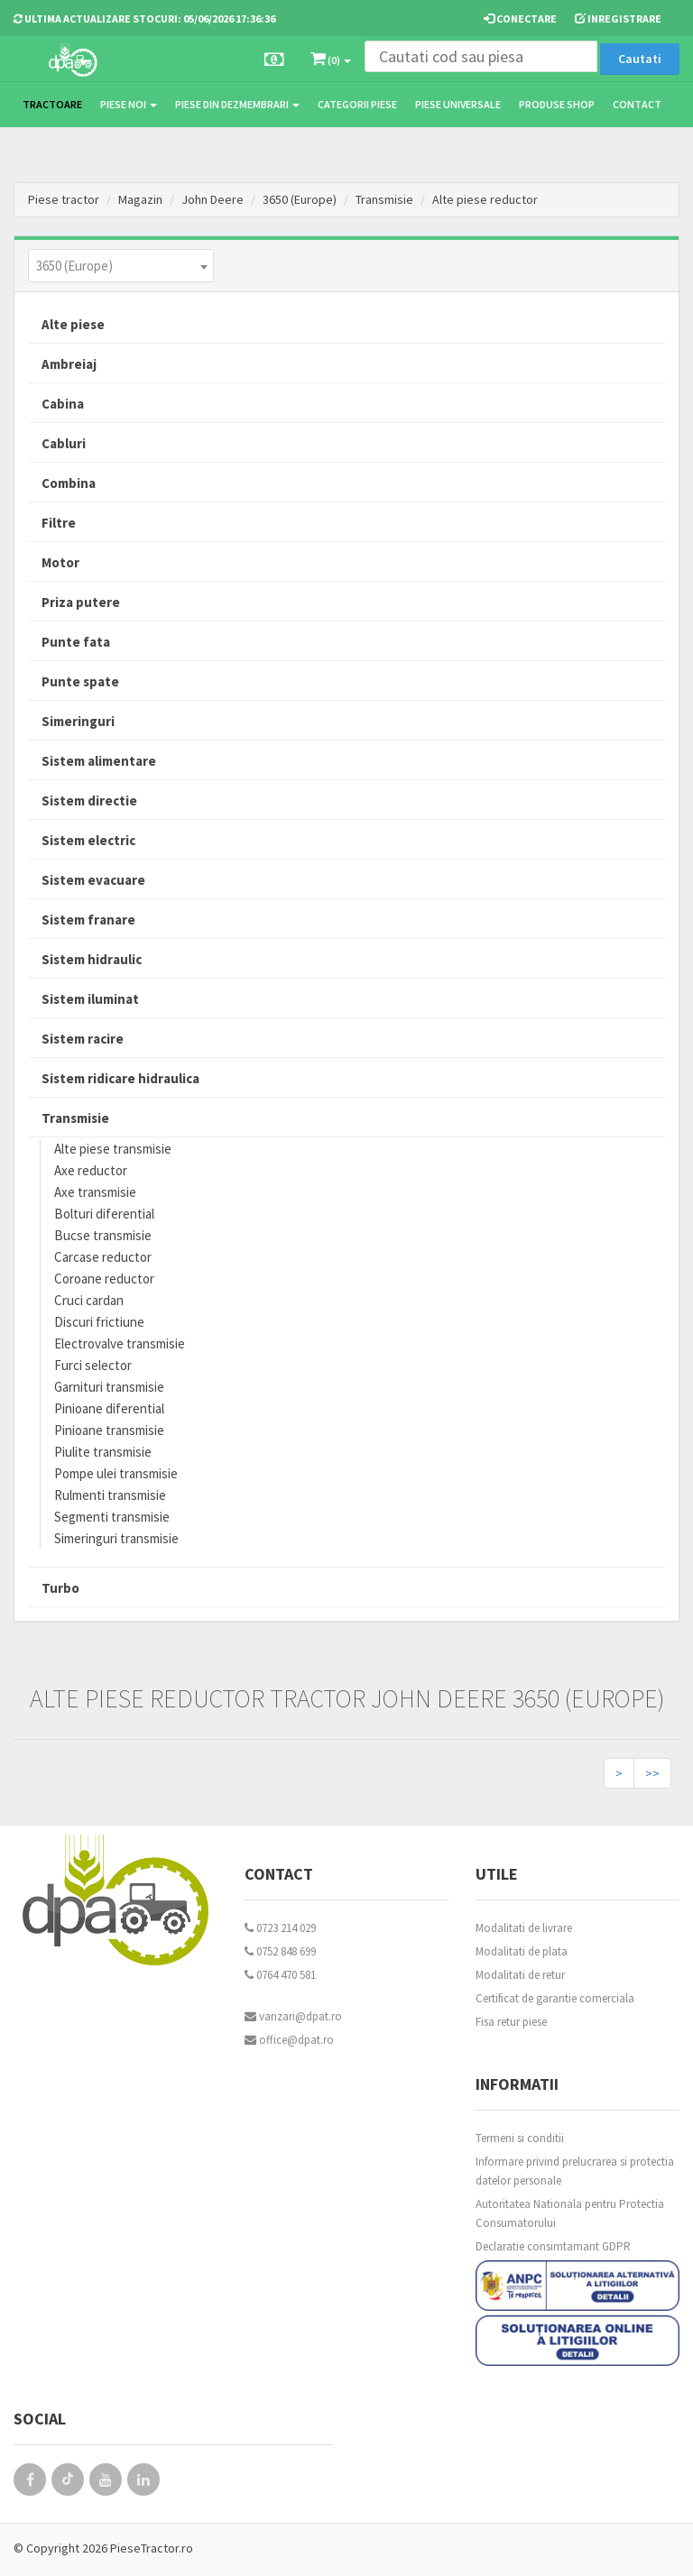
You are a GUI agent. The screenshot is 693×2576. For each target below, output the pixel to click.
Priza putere (81, 602)
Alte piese (73, 324)
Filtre (59, 522)
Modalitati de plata (522, 1951)
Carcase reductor (103, 1256)
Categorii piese (357, 104)
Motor (60, 562)
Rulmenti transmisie (110, 1495)
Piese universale (458, 104)
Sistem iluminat (90, 998)
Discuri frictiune (99, 1321)
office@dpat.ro (289, 2039)
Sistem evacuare (93, 879)
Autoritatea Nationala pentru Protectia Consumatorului (570, 2213)
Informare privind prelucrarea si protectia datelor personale (575, 2171)
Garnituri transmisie (109, 1386)
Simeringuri (78, 721)
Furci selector (93, 1365)
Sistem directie (89, 800)
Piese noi (128, 104)
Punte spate (80, 681)
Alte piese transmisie (112, 1148)
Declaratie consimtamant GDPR (553, 2246)
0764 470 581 (280, 1975)
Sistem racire (83, 1038)
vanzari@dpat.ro (293, 2016)
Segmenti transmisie (112, 1516)
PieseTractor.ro (151, 2548)
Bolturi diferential (104, 1213)
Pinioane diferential (109, 1408)
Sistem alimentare (99, 760)
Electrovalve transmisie (119, 1343)
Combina (69, 483)
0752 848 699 (280, 1951)
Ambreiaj (69, 364)
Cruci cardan (89, 1300)
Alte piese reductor (485, 199)
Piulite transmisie (103, 1451)
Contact (637, 104)
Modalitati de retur (520, 1975)
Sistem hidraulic (92, 959)
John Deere (212, 199)
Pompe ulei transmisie (116, 1473)
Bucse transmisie (103, 1235)
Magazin (140, 199)
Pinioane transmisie (109, 1430)
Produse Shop (557, 104)
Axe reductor (90, 1170)
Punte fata (76, 641)
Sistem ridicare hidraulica (120, 1078)
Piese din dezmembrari (237, 104)
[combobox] (121, 265)
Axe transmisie (95, 1192)
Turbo (60, 1587)
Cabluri (64, 443)
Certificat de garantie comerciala (555, 1998)
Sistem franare (88, 919)
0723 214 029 (280, 1928)
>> (652, 1773)
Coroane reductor (104, 1278)
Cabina (63, 403)
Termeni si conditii (520, 2138)
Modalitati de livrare (524, 1928)
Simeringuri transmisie (116, 1538)
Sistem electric (88, 840)
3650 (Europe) (300, 199)
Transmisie (384, 199)
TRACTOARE (52, 104)
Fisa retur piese (511, 2021)
